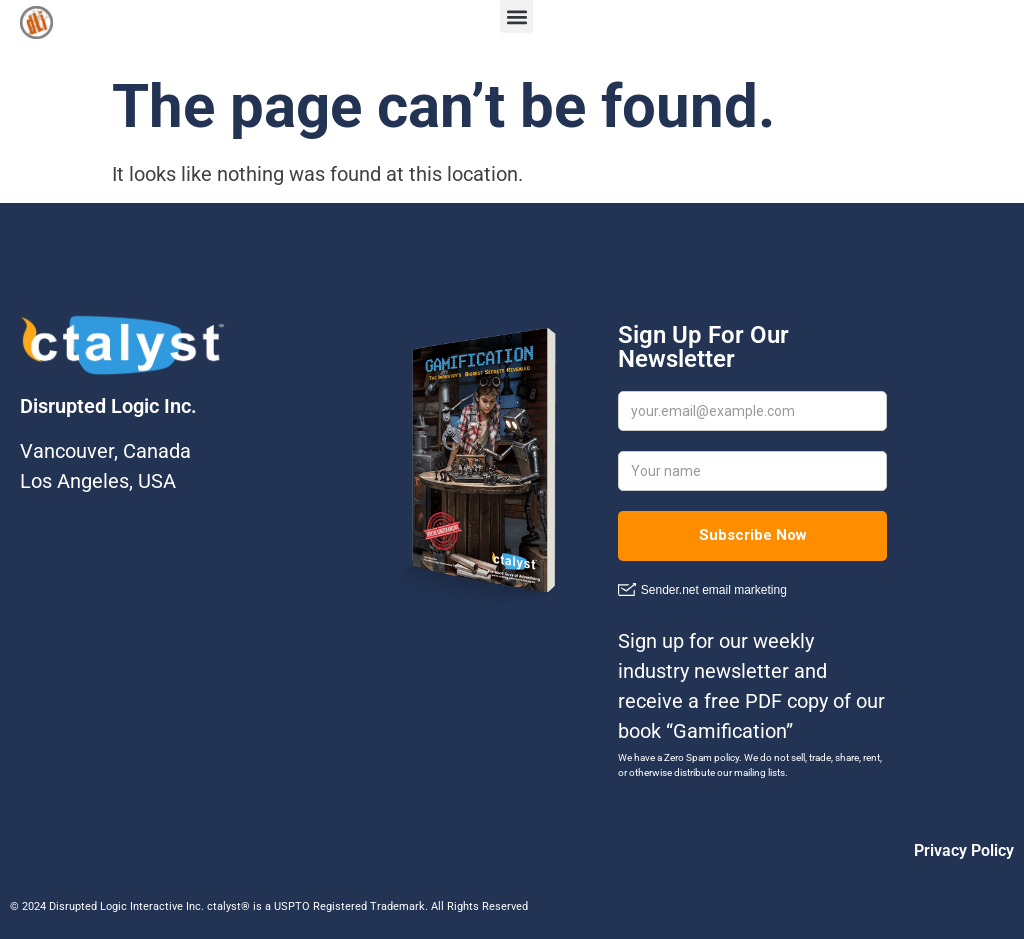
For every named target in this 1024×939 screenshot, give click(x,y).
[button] (516, 16)
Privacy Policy (964, 850)
